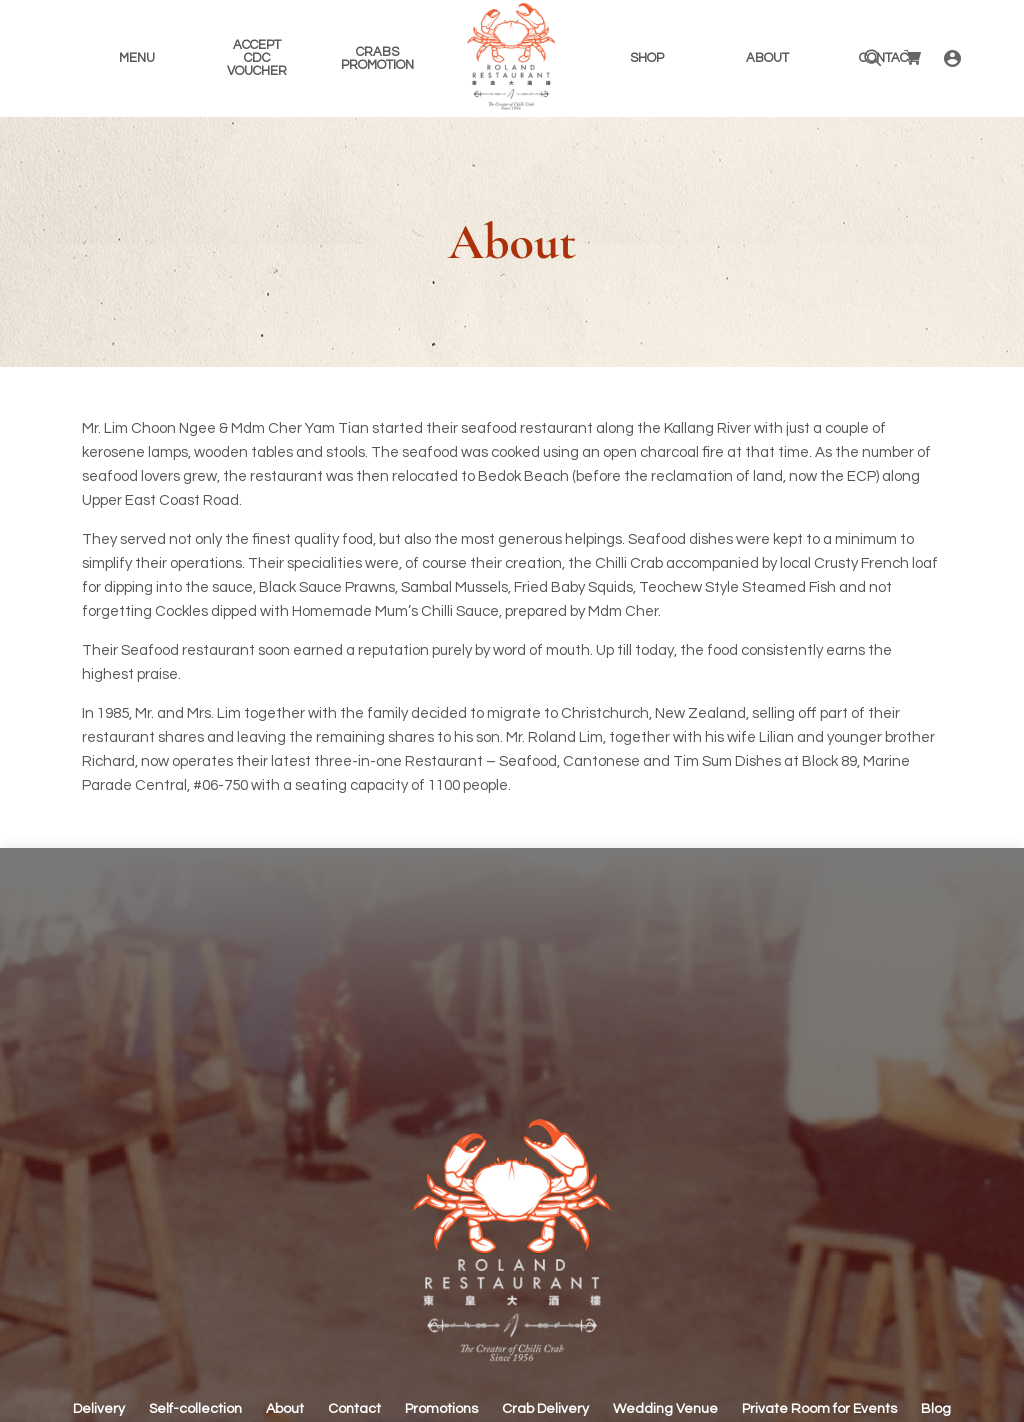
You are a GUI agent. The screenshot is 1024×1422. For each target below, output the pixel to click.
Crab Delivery (545, 1409)
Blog (936, 1409)
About (285, 1409)
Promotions (441, 1409)
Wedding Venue (665, 1409)
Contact (354, 1409)
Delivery (99, 1409)
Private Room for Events (819, 1409)
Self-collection (195, 1409)
